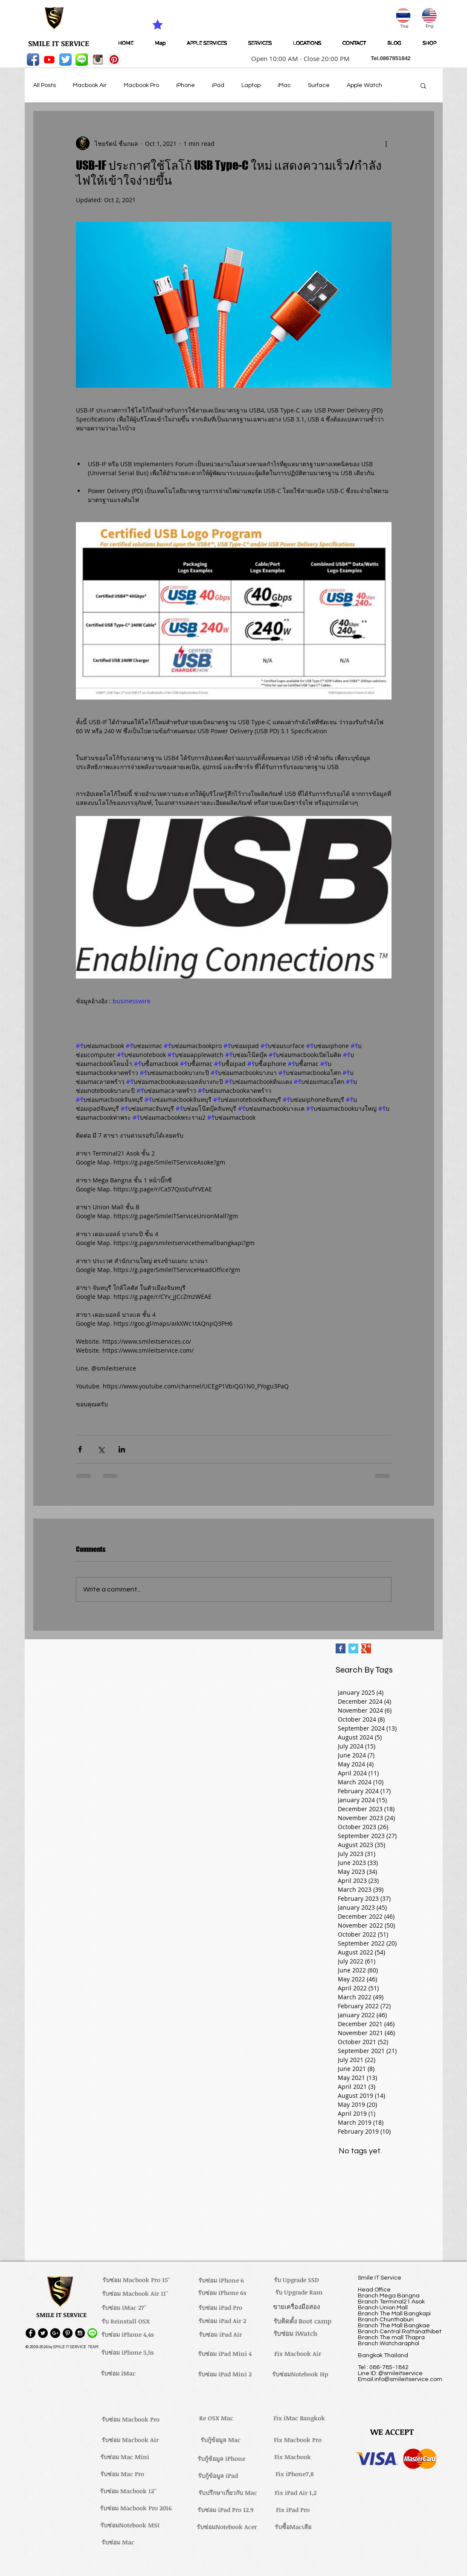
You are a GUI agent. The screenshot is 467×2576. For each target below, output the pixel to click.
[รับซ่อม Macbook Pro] (130, 2419)
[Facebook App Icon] (33, 59)
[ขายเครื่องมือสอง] (296, 2306)
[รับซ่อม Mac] (118, 2542)
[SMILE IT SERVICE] (59, 43)
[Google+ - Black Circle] (55, 2333)
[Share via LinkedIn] (122, 1449)
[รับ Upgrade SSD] (296, 2279)
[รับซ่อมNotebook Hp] (300, 2374)
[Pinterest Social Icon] (114, 59)
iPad (218, 85)
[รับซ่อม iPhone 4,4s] (128, 2334)
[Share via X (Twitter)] (101, 1449)
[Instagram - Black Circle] (80, 2333)
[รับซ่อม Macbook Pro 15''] (136, 2279)
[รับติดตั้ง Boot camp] (302, 2320)
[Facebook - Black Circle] (30, 2333)
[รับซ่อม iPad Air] (220, 2334)
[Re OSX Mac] (216, 2418)
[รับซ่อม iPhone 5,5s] (127, 2352)
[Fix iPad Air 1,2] (295, 2492)
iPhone (185, 85)
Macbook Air (90, 85)
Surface (319, 85)
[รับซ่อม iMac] (118, 2373)
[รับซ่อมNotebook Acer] (227, 2526)
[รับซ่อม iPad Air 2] (222, 2320)
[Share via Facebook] (80, 1449)
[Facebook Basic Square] (340, 1648)
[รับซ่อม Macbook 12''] (128, 2491)
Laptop (251, 85)
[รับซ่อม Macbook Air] (130, 2439)
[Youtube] (49, 59)
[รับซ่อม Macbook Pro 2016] (136, 2508)
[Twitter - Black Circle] (43, 2333)
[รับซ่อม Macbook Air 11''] (135, 2293)
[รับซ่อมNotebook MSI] (130, 2525)
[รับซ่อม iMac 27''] (124, 2307)
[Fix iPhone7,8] (294, 2474)
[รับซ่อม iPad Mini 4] (224, 2353)
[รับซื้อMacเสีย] (293, 2526)
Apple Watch (364, 85)
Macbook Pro (141, 85)
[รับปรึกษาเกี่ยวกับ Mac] (227, 2492)
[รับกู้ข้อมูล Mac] (220, 2439)
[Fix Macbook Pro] (297, 2439)
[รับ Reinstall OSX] (126, 2321)
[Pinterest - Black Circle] (68, 2333)
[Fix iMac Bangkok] (299, 2418)
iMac (284, 85)
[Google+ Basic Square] (366, 1648)
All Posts (44, 85)
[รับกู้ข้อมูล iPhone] (221, 2458)
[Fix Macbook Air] (297, 2353)
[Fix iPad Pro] (292, 2509)
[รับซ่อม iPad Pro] (220, 2307)
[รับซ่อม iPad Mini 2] (224, 2374)
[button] (297, 58)
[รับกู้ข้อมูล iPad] (218, 2475)
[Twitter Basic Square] (353, 1648)
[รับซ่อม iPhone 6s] (222, 2292)
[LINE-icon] (81, 59)
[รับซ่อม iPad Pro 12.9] (225, 2509)
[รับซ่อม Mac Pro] (122, 2474)
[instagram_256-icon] (98, 59)
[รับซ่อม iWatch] (295, 2333)
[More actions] (386, 143)
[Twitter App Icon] (65, 59)
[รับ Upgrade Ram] (299, 2292)
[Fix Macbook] (292, 2457)
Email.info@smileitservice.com (400, 2379)
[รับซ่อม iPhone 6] (221, 2280)
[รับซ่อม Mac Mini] (125, 2457)
